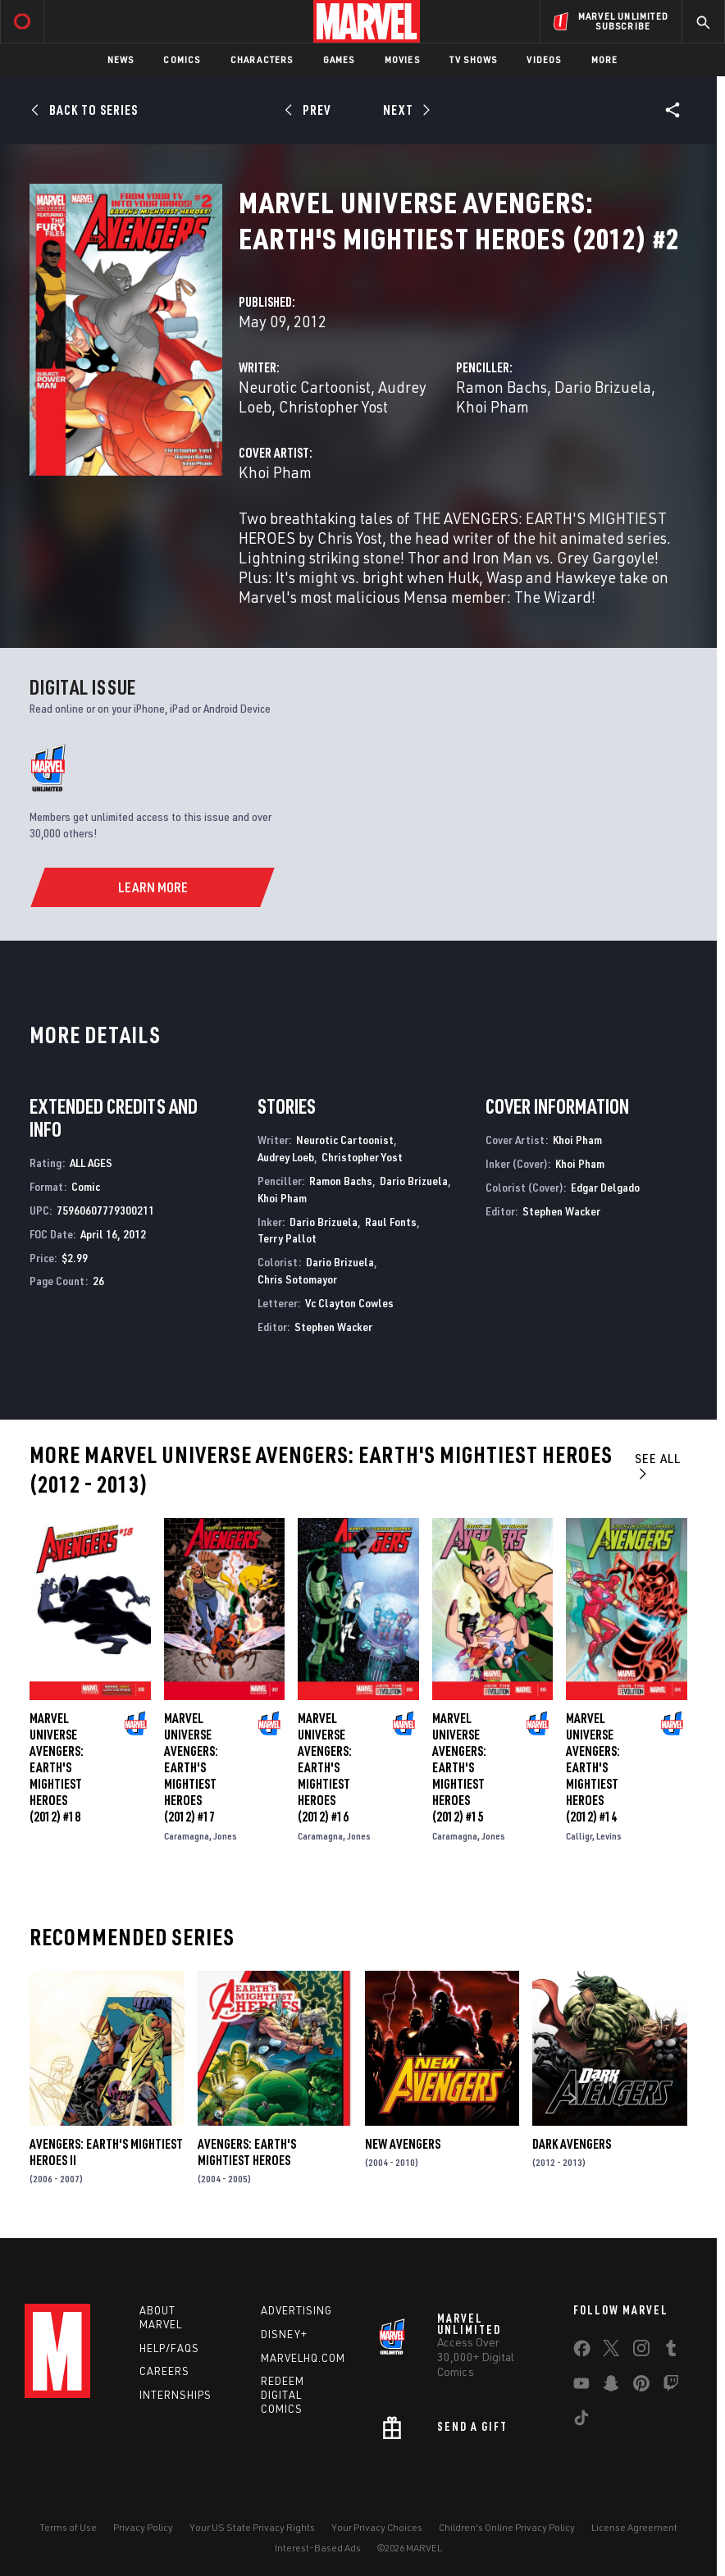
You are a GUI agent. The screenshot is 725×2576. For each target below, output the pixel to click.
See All (658, 1465)
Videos (544, 59)
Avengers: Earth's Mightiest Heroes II (106, 2152)
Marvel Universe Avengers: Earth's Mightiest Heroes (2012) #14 (593, 1767)
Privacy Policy (143, 2527)
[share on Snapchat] (611, 2386)
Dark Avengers (571, 2144)
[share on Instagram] (641, 2351)
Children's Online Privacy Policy (507, 2527)
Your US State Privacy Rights (252, 2527)
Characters (262, 59)
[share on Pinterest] (641, 2386)
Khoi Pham (492, 406)
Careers (164, 2371)
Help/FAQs (169, 2348)
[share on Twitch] (671, 2386)
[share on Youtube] (581, 2386)
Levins (609, 1836)
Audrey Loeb (286, 1157)
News (121, 59)
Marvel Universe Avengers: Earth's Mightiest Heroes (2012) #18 (57, 1767)
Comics (181, 59)
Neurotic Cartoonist (305, 386)
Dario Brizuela (602, 386)
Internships (175, 2394)
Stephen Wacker (333, 1327)
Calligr (579, 1836)
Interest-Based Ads (318, 2548)
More (604, 59)
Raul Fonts (391, 1222)
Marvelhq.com (303, 2357)
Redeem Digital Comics (282, 2394)
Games (339, 59)
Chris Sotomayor (297, 1279)
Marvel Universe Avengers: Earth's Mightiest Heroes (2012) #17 (191, 1767)
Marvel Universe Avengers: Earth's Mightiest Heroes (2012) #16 (325, 1767)
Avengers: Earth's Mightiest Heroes (247, 2152)
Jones (225, 1836)
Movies (402, 59)
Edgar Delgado (605, 1187)
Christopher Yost (333, 406)
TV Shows (473, 59)
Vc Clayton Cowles (349, 1303)
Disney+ (284, 2334)
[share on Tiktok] (581, 2421)
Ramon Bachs (501, 386)
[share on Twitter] (611, 2351)
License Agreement (634, 2527)
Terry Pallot (287, 1238)
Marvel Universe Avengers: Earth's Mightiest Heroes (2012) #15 (459, 1767)
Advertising (296, 2310)
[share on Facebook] (581, 2352)
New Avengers (402, 2144)
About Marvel (160, 2317)
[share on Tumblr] (671, 2351)
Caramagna (186, 1836)
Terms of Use (68, 2527)
